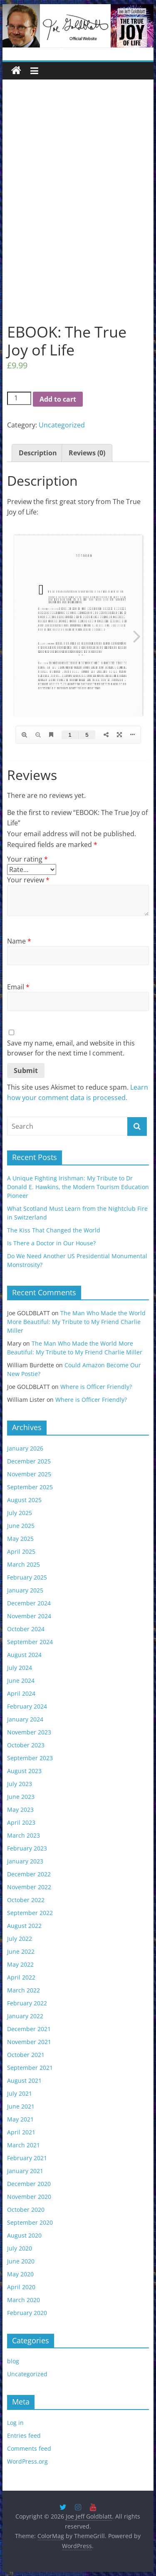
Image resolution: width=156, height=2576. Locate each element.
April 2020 (21, 2287)
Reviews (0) (87, 452)
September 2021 (30, 2068)
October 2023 (26, 1745)
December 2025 (29, 1461)
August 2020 (24, 2235)
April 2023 (21, 1822)
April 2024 (21, 1693)
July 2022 (19, 1939)
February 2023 (27, 1848)
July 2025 (19, 1513)
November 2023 (29, 1732)
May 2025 (20, 1539)
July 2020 (19, 2248)
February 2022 (27, 2003)
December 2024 (29, 1603)
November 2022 (29, 1887)
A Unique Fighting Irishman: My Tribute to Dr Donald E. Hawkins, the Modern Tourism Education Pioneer (78, 1187)
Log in (15, 2423)
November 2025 (29, 1474)
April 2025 (21, 1551)
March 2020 (23, 2300)
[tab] (38, 453)
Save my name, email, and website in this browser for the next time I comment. (71, 1048)
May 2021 (20, 2119)
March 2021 (23, 2145)
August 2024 (24, 1655)
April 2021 (21, 2132)
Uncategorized (62, 425)
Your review (28, 879)
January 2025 (25, 1590)
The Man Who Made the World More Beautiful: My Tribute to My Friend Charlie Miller (76, 1321)
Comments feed (29, 2448)
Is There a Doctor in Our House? (51, 1243)
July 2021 (19, 2093)
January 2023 (25, 1861)
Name (19, 941)
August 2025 (24, 1500)
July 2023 (19, 1784)
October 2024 (26, 1629)
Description (38, 452)
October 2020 (26, 2209)
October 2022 (26, 1900)
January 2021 (25, 2171)
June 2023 (21, 1797)
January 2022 (25, 2016)
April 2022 (21, 1977)
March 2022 (23, 1990)
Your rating (27, 859)
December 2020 (29, 2184)
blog (13, 2361)
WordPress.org (27, 2461)
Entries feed (24, 2435)
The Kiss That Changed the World (53, 1230)
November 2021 (29, 2042)
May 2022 (20, 1964)
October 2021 (26, 2055)
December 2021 (29, 2029)
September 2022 (30, 1913)
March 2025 (23, 1564)
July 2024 (19, 1668)
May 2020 (20, 2274)
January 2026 (25, 1448)
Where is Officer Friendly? (96, 1387)
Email (18, 986)
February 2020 (27, 2313)
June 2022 (21, 1951)
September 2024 (30, 1642)
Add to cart (58, 399)
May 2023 (20, 1809)
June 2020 (21, 2261)
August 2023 (24, 1771)
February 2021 (27, 2158)
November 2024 (29, 1616)
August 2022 (24, 1926)
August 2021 (24, 2080)
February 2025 (27, 1577)
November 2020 (29, 2197)
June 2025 (21, 1526)
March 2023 (23, 1835)
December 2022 (29, 1874)
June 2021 (21, 2106)
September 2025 (30, 1487)
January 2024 (25, 1719)
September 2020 (30, 2222)
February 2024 (27, 1706)
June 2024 (21, 1680)
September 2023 (30, 1758)
